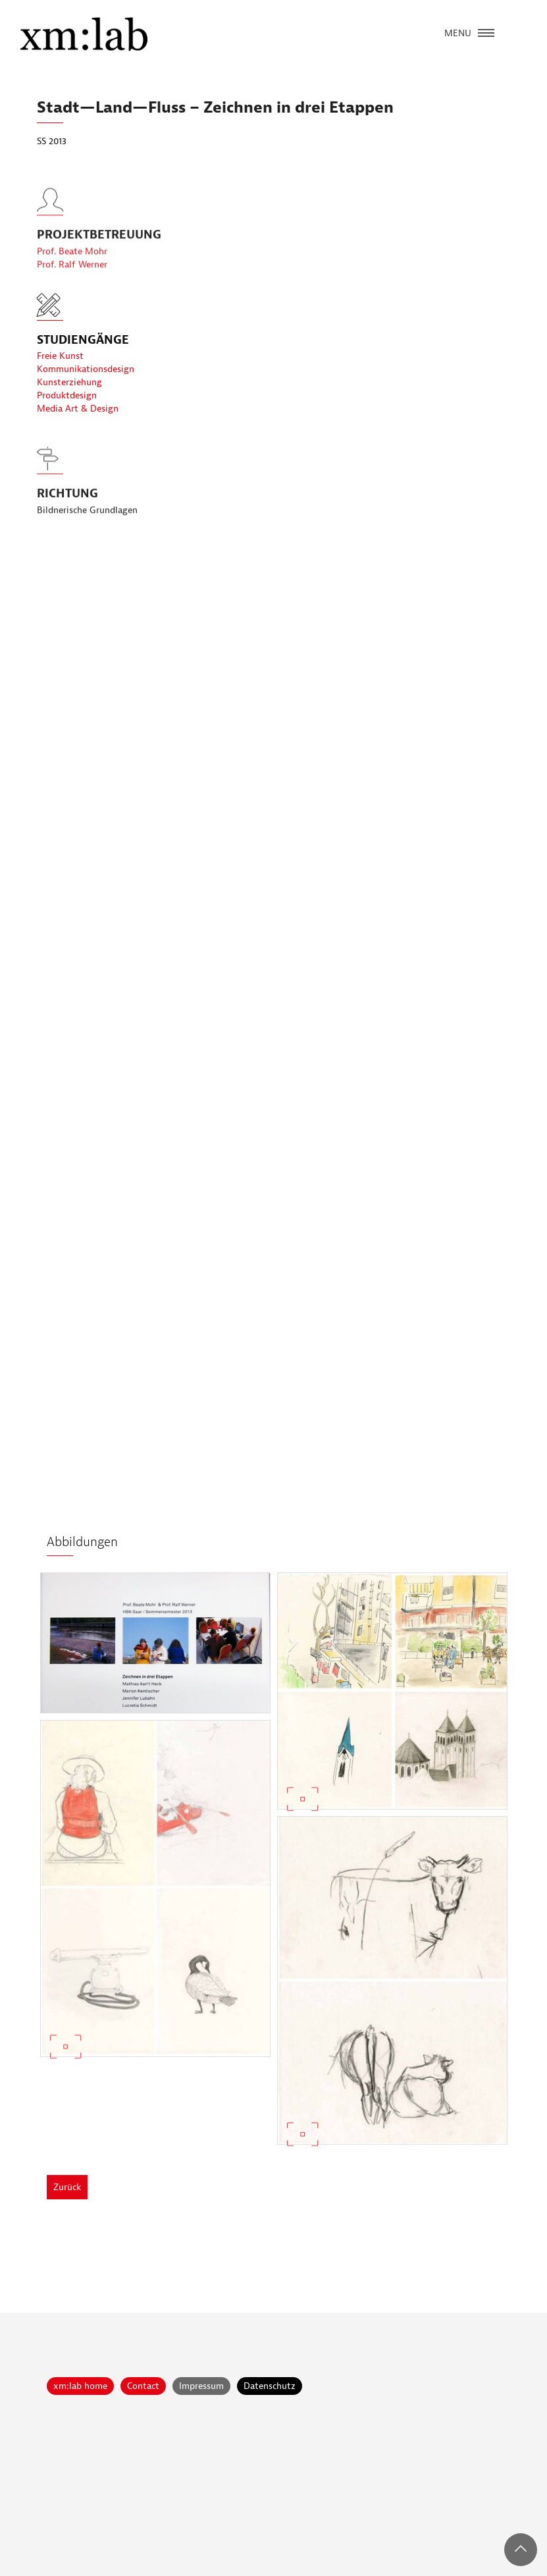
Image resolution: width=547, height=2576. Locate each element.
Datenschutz (270, 2386)
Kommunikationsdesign (85, 369)
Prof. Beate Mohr (72, 271)
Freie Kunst (60, 356)
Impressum (201, 2386)
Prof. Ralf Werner (72, 284)
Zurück (67, 2187)
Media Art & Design (77, 408)
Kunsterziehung (69, 382)
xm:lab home (80, 2386)
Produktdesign (67, 395)
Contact (143, 2386)
